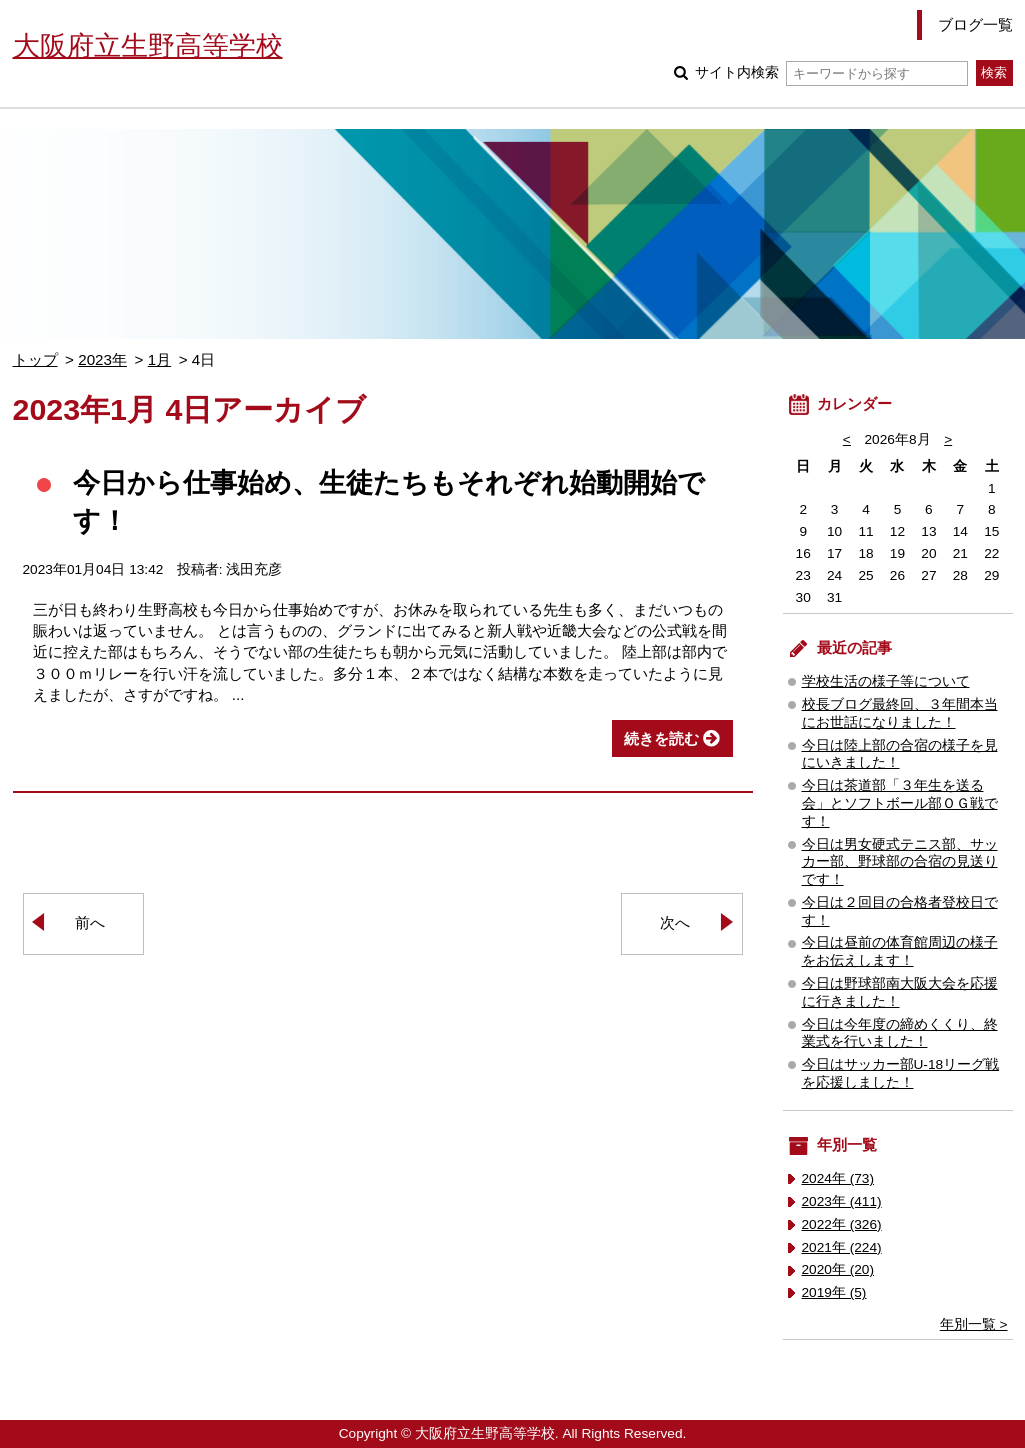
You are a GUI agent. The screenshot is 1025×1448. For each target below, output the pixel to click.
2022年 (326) (842, 1224)
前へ (90, 922)
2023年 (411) (842, 1201)
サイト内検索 (831, 72)
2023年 (102, 359)
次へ (675, 922)
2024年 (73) (838, 1178)
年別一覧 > (974, 1324)
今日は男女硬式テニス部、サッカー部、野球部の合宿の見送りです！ (900, 862)
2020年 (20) (838, 1269)
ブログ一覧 (975, 24)
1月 (159, 359)
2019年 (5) (834, 1292)
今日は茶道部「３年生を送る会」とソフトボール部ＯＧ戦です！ (900, 803)
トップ (35, 359)
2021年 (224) (842, 1247)
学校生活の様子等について (886, 681)
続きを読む (661, 738)
